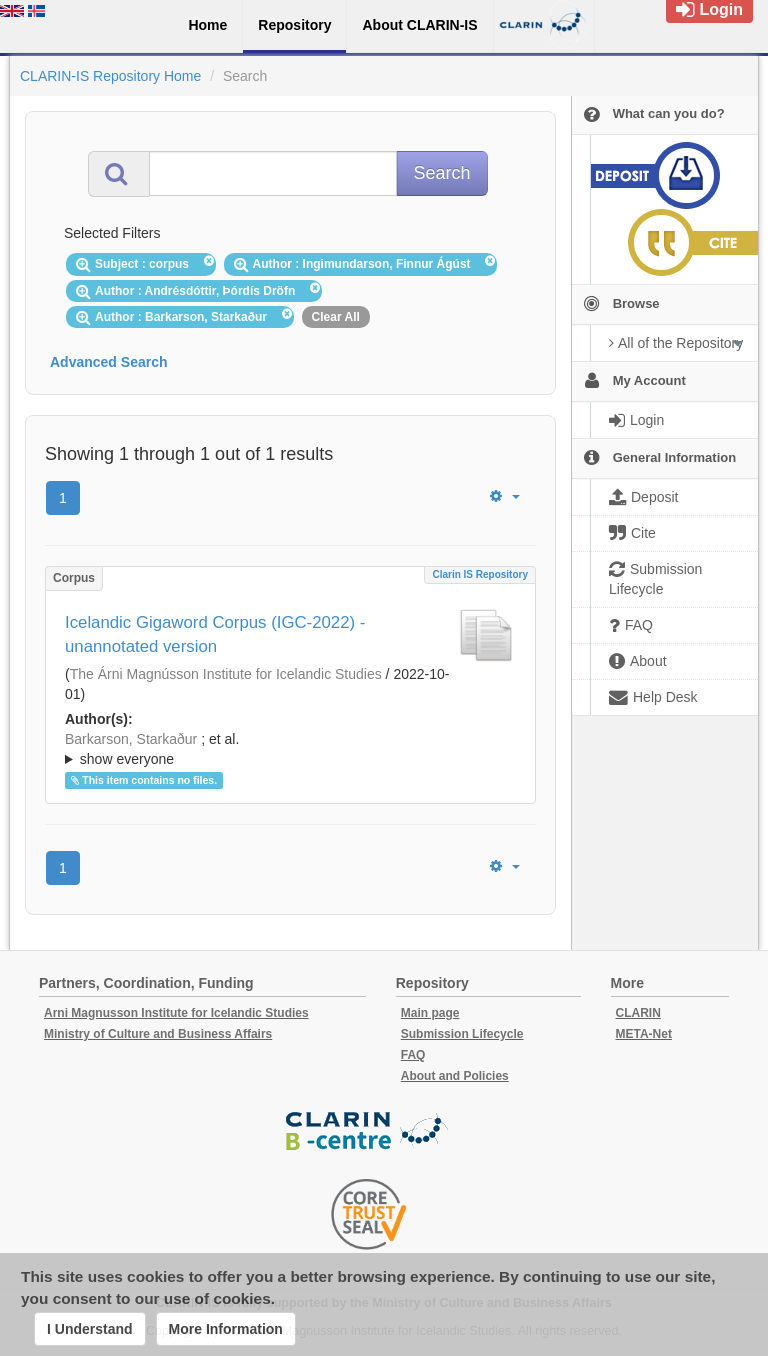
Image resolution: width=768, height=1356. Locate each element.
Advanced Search (109, 362)
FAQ (413, 1055)
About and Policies (455, 1076)
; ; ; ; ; (290, 749)
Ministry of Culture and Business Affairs (158, 1034)
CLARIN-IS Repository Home (110, 76)
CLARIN (638, 1013)
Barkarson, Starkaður (131, 739)
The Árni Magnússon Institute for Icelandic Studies (226, 674)
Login (709, 9)
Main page (430, 1013)
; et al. (290, 750)
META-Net (644, 1034)
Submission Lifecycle (462, 1034)
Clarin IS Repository (480, 574)
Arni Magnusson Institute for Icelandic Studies (176, 1013)
